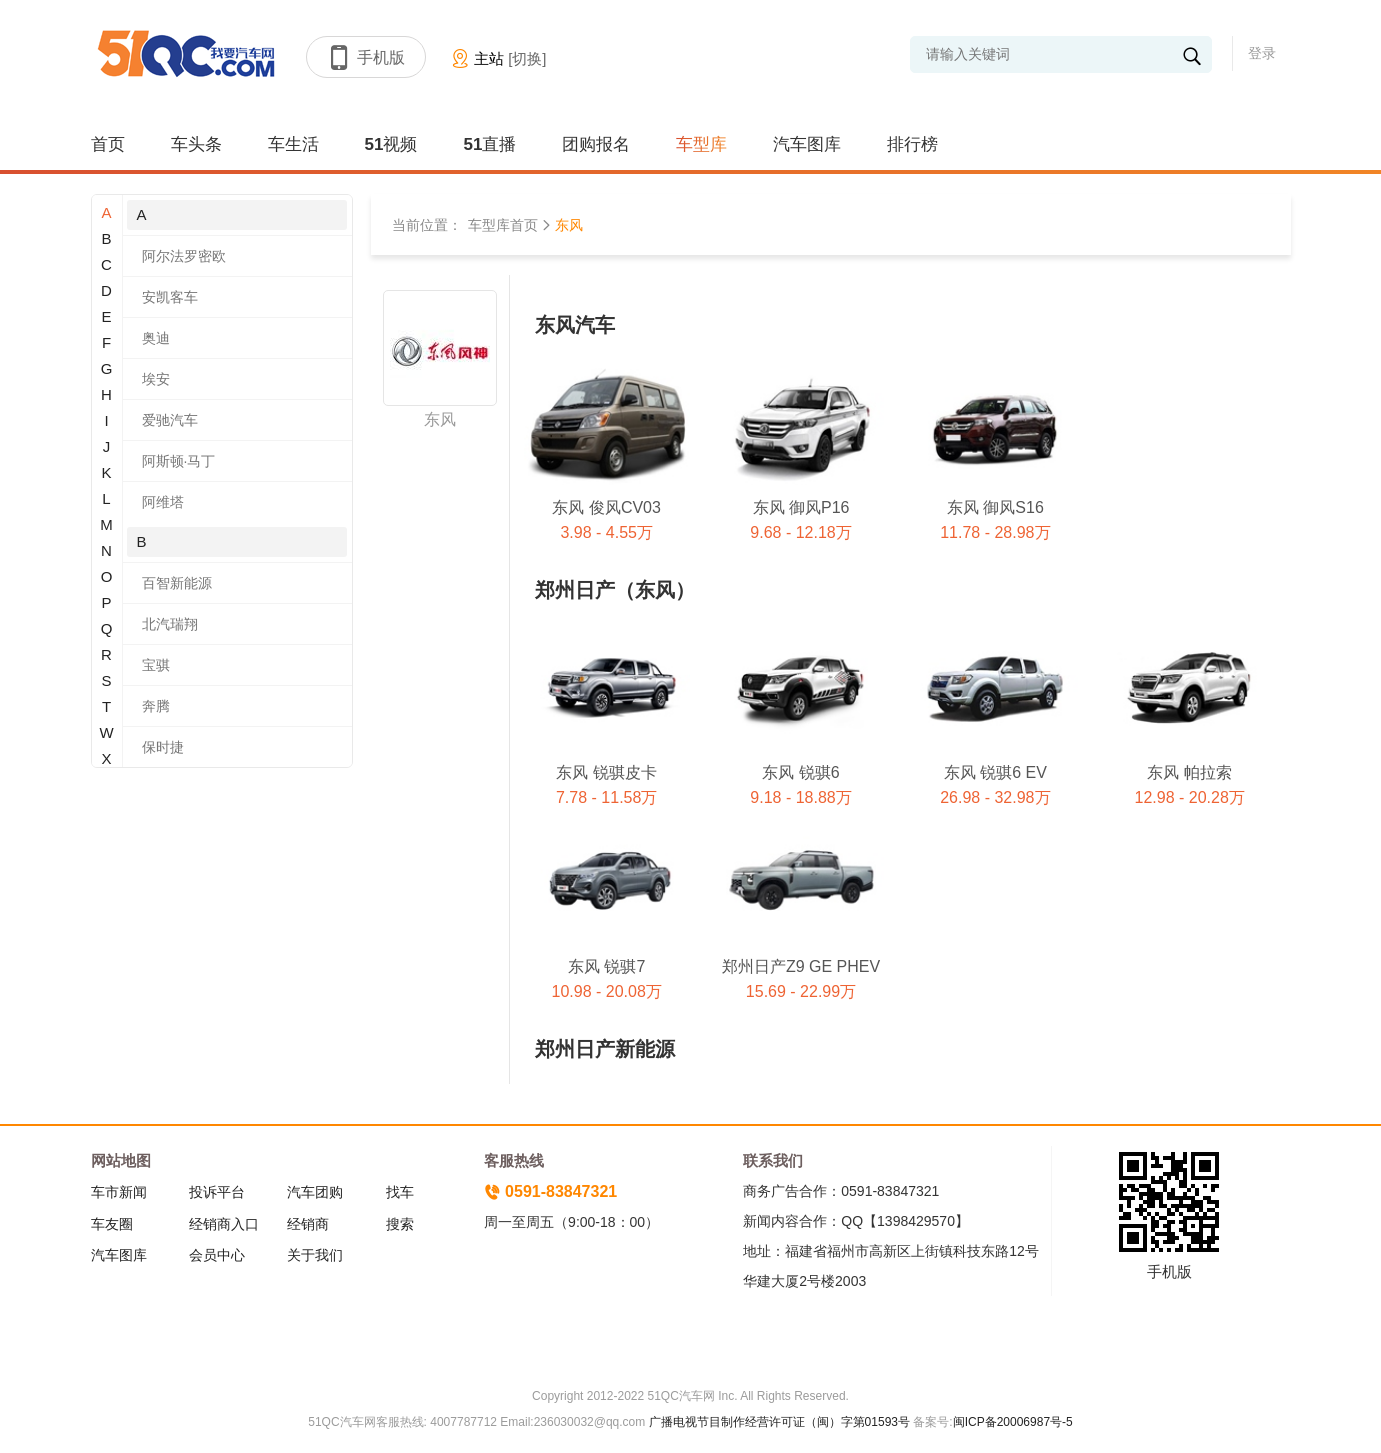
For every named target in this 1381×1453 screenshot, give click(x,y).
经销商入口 (224, 1224)
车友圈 (112, 1224)
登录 (1262, 53)
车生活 (293, 144)
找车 (400, 1192)
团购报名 (596, 144)
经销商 (308, 1224)
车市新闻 (119, 1192)
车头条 (196, 144)
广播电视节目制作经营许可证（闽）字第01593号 (779, 1422)
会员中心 (217, 1255)
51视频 (391, 144)
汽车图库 (807, 144)
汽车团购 (315, 1192)
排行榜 (912, 144)
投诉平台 (217, 1192)
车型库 (701, 144)
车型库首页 (503, 225)
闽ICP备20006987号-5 (1013, 1422)
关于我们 (315, 1255)
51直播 (489, 144)
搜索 (400, 1224)
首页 (108, 144)
